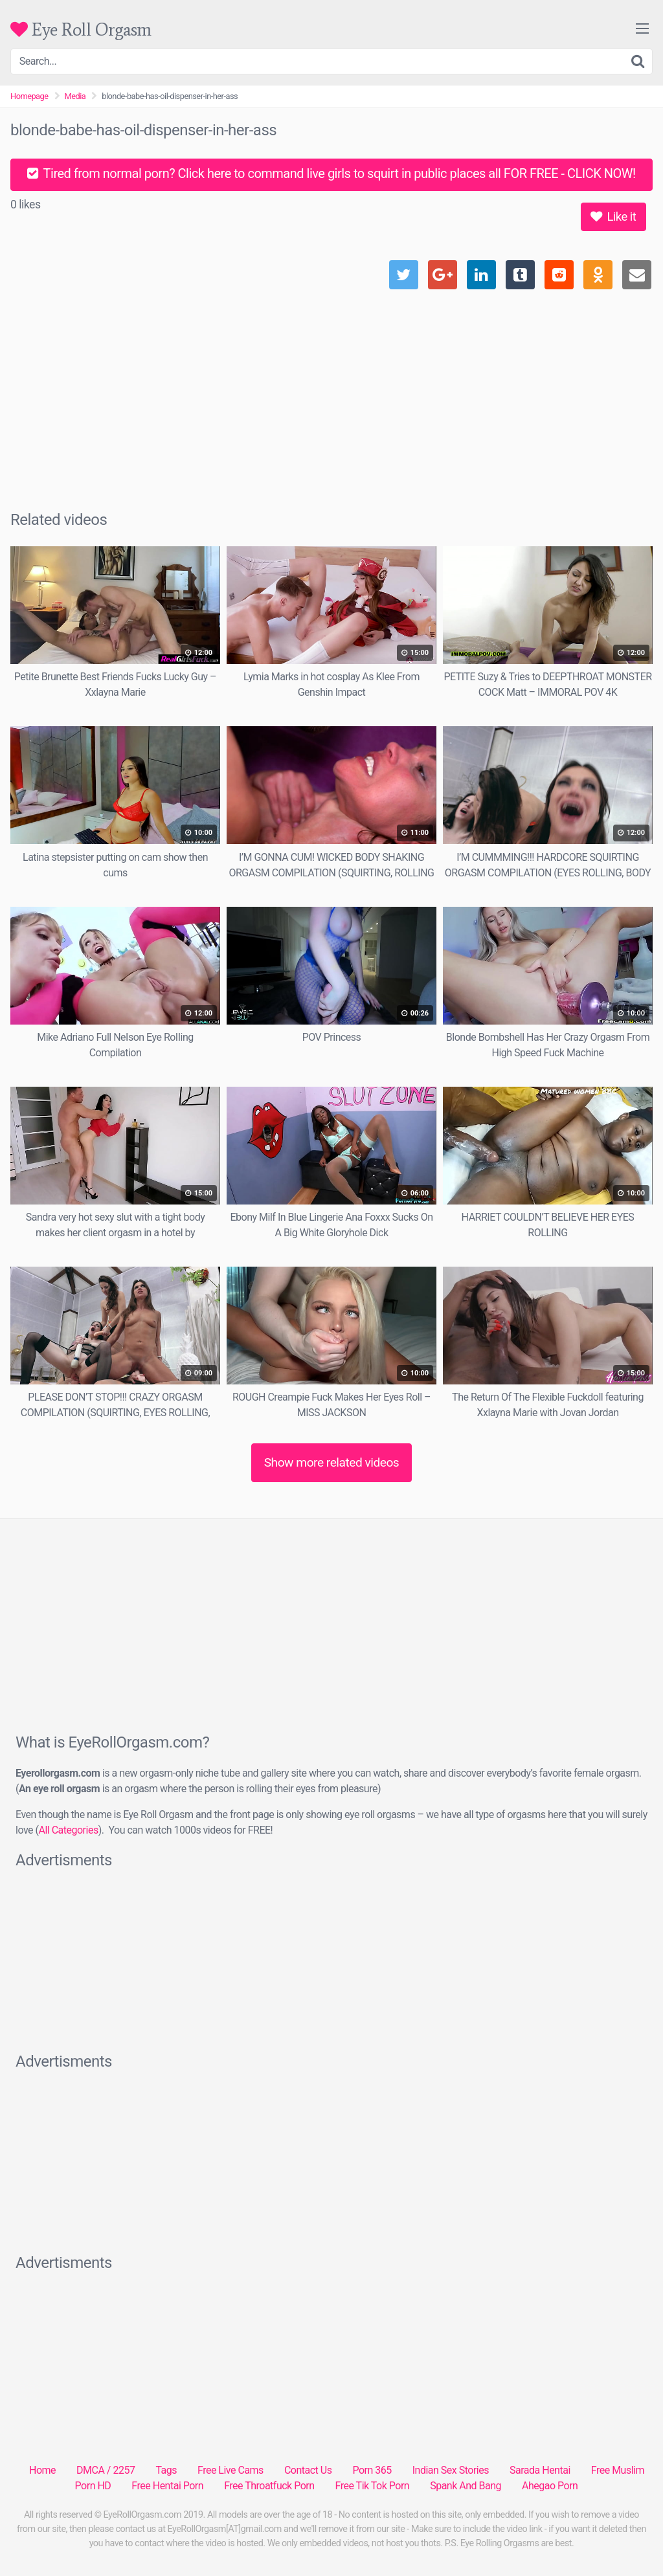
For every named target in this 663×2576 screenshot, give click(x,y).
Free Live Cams (230, 2470)
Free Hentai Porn (167, 2486)
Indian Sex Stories (450, 2470)
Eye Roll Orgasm (81, 29)
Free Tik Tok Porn (372, 2486)
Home (42, 2470)
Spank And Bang (465, 2486)
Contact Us (308, 2470)
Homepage (29, 96)
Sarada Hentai (540, 2470)
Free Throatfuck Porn (269, 2486)
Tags (166, 2470)
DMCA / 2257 (105, 2470)
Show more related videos (331, 1462)
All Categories (68, 1830)
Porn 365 (371, 2470)
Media (75, 96)
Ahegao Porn (550, 2486)
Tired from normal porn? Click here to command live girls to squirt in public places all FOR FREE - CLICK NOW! (331, 173)
